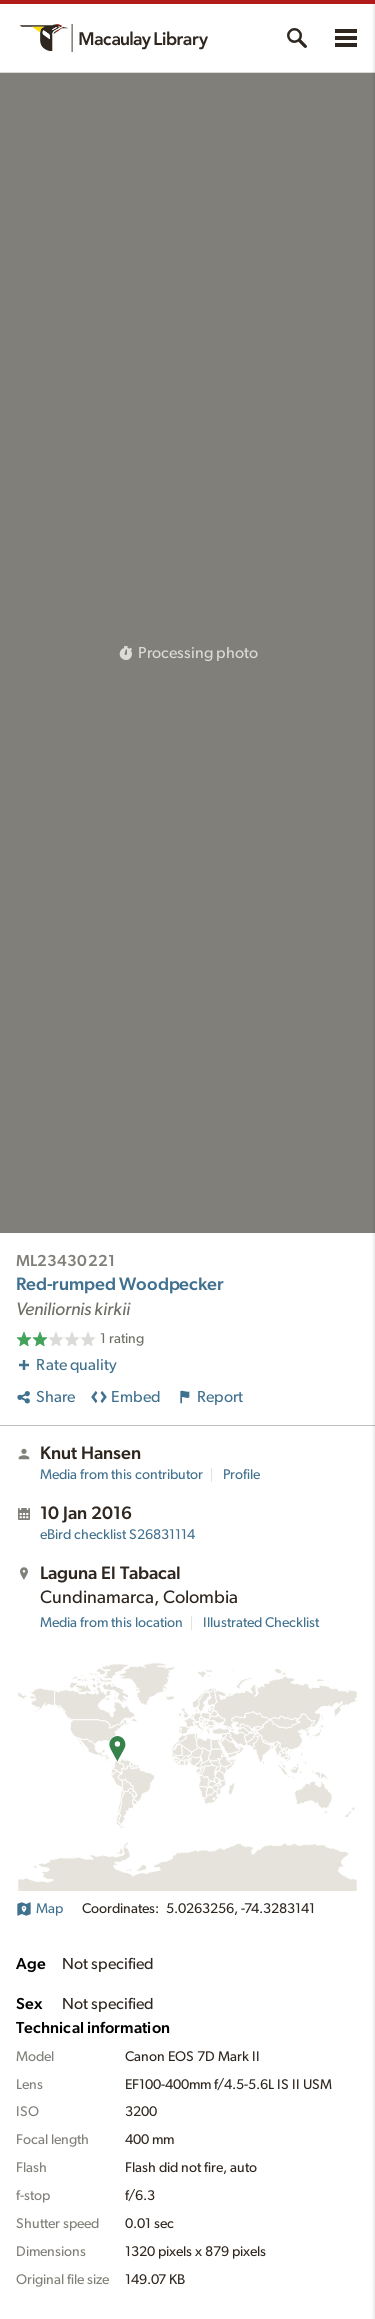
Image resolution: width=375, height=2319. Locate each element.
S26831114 (117, 1535)
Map (39, 1909)
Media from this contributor (121, 1475)
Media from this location (111, 1623)
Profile (241, 1475)
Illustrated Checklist (261, 1623)
